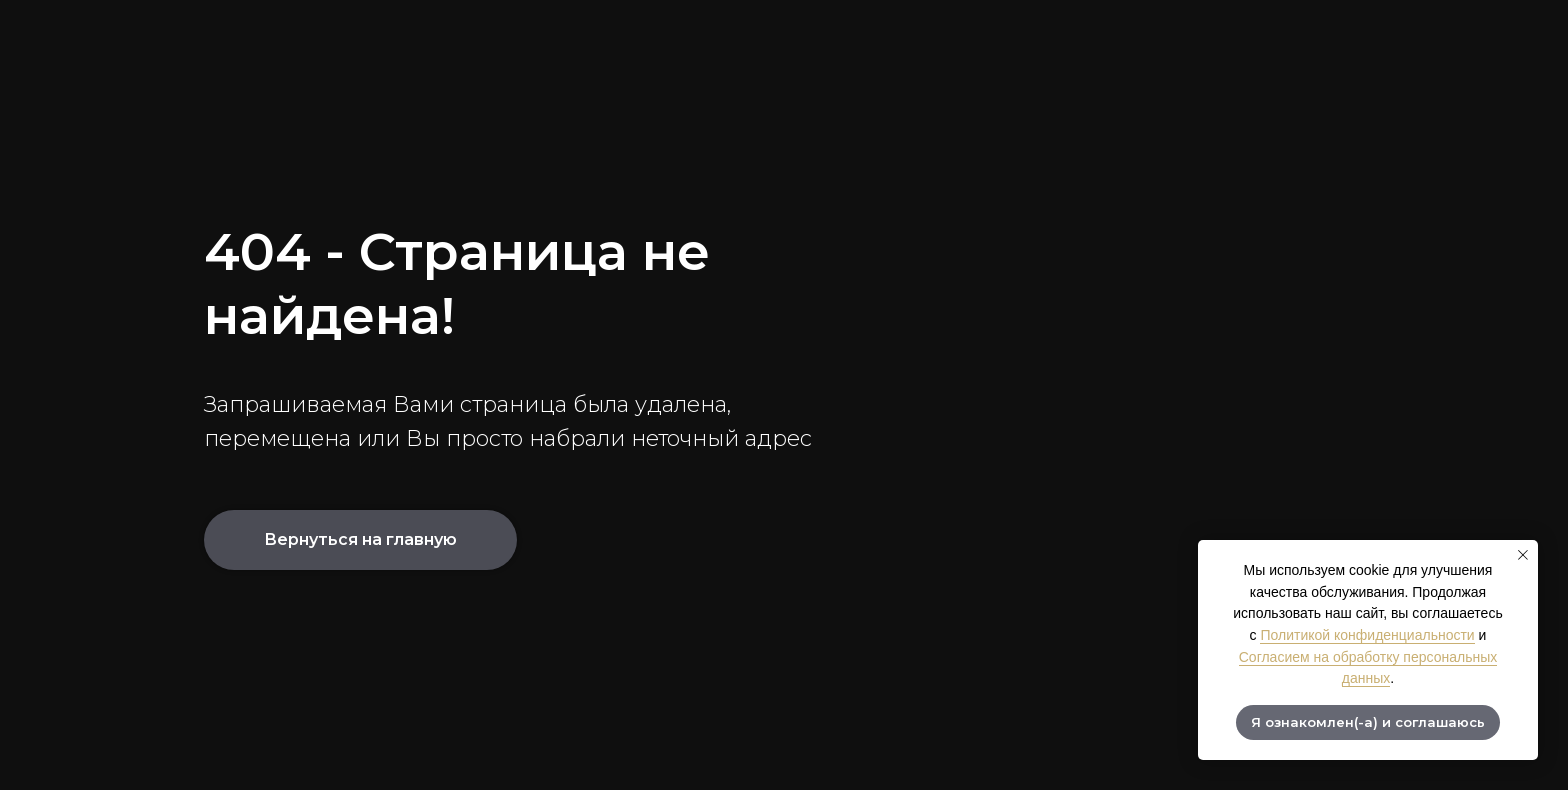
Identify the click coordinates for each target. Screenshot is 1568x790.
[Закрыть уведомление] (1523, 555)
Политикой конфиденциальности (1367, 635)
